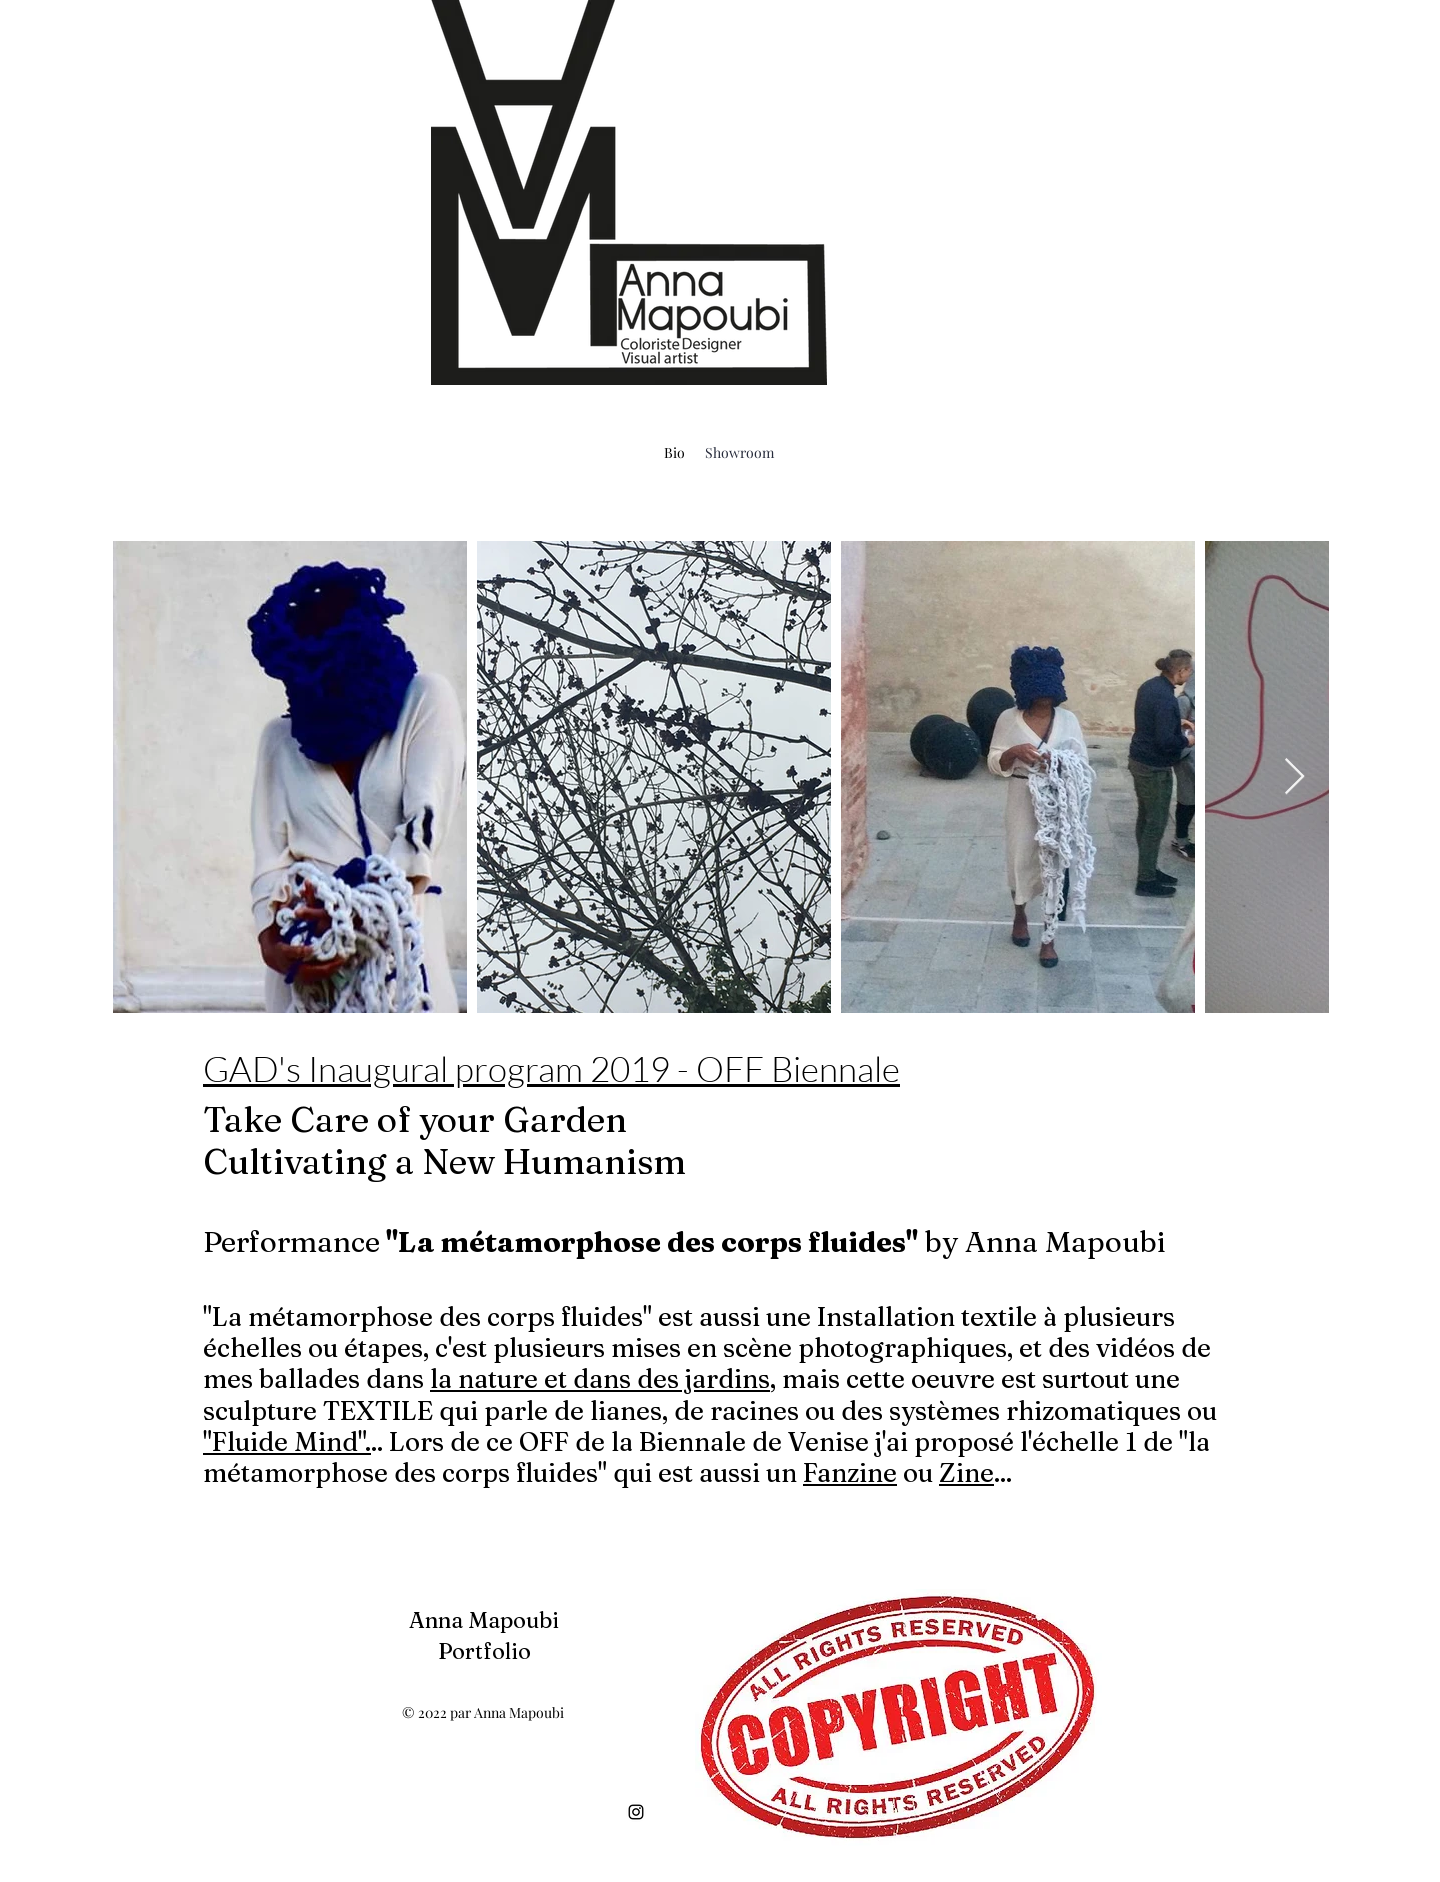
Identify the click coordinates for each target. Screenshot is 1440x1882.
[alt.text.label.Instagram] (636, 1812)
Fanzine (850, 1473)
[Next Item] (1294, 777)
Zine (966, 1473)
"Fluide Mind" (284, 1442)
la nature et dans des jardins (600, 1379)
